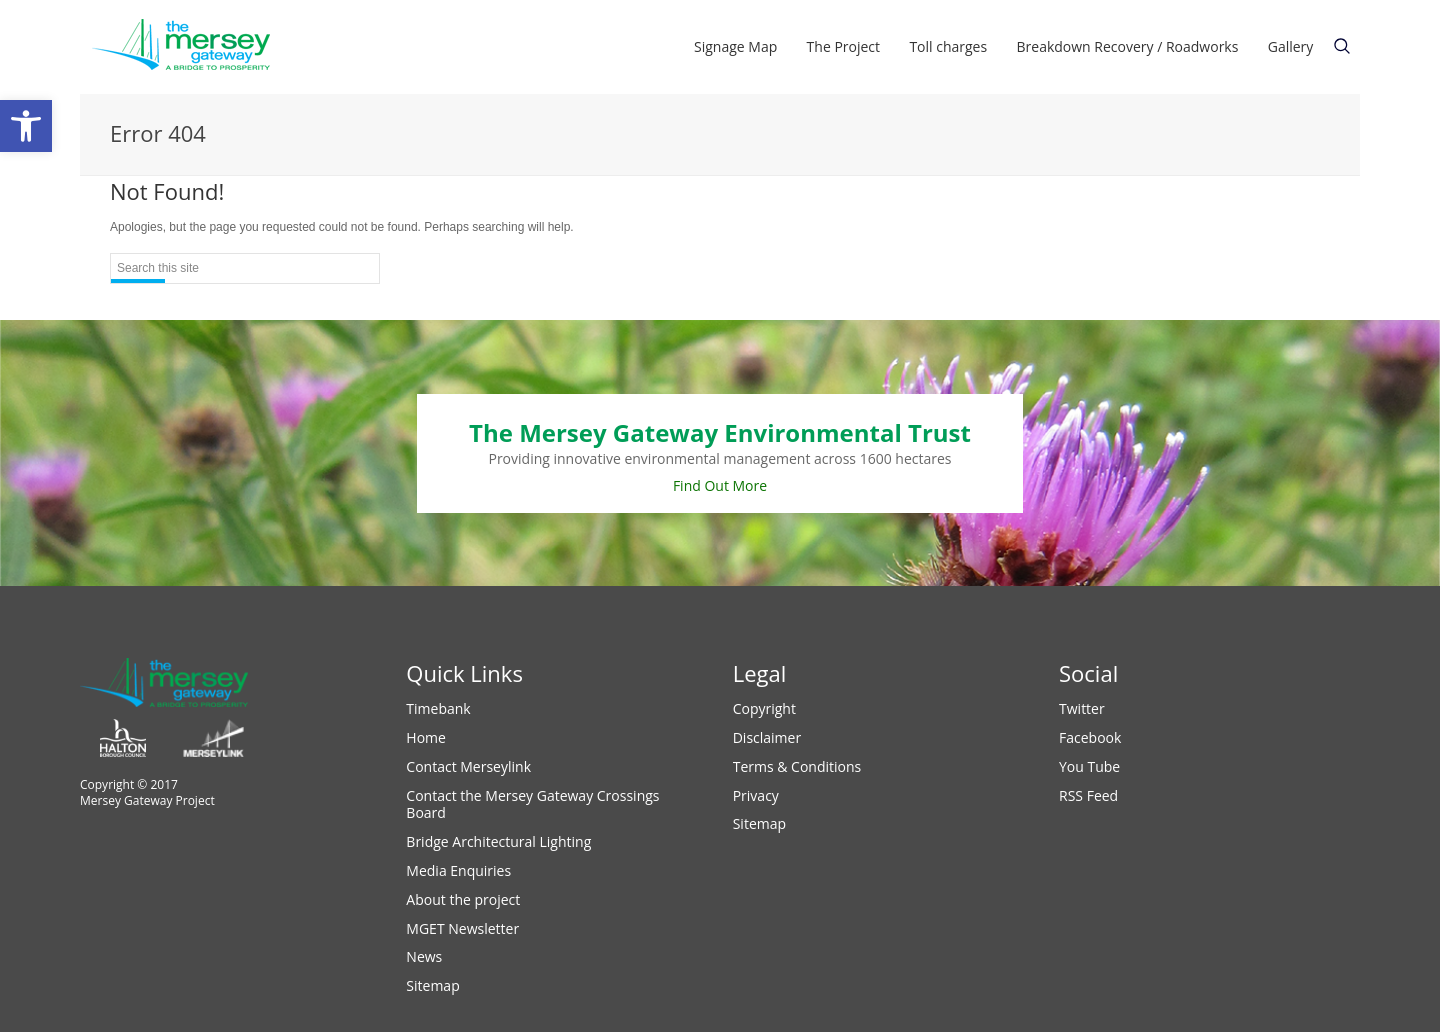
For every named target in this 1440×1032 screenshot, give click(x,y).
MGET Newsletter (462, 928)
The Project (843, 46)
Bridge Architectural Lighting (498, 841)
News (424, 956)
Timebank (438, 708)
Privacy (756, 795)
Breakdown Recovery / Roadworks (1128, 46)
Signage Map (735, 46)
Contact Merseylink (468, 766)
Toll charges (948, 46)
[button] (26, 126)
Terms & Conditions (797, 766)
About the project (463, 899)
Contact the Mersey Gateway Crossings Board (532, 804)
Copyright (764, 708)
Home (426, 737)
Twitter (1082, 708)
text (1342, 46)
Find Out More (720, 485)
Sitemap (432, 985)
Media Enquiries (458, 870)
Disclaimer (767, 737)
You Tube (1089, 766)
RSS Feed (1088, 795)
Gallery (1291, 46)
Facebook (1090, 737)
